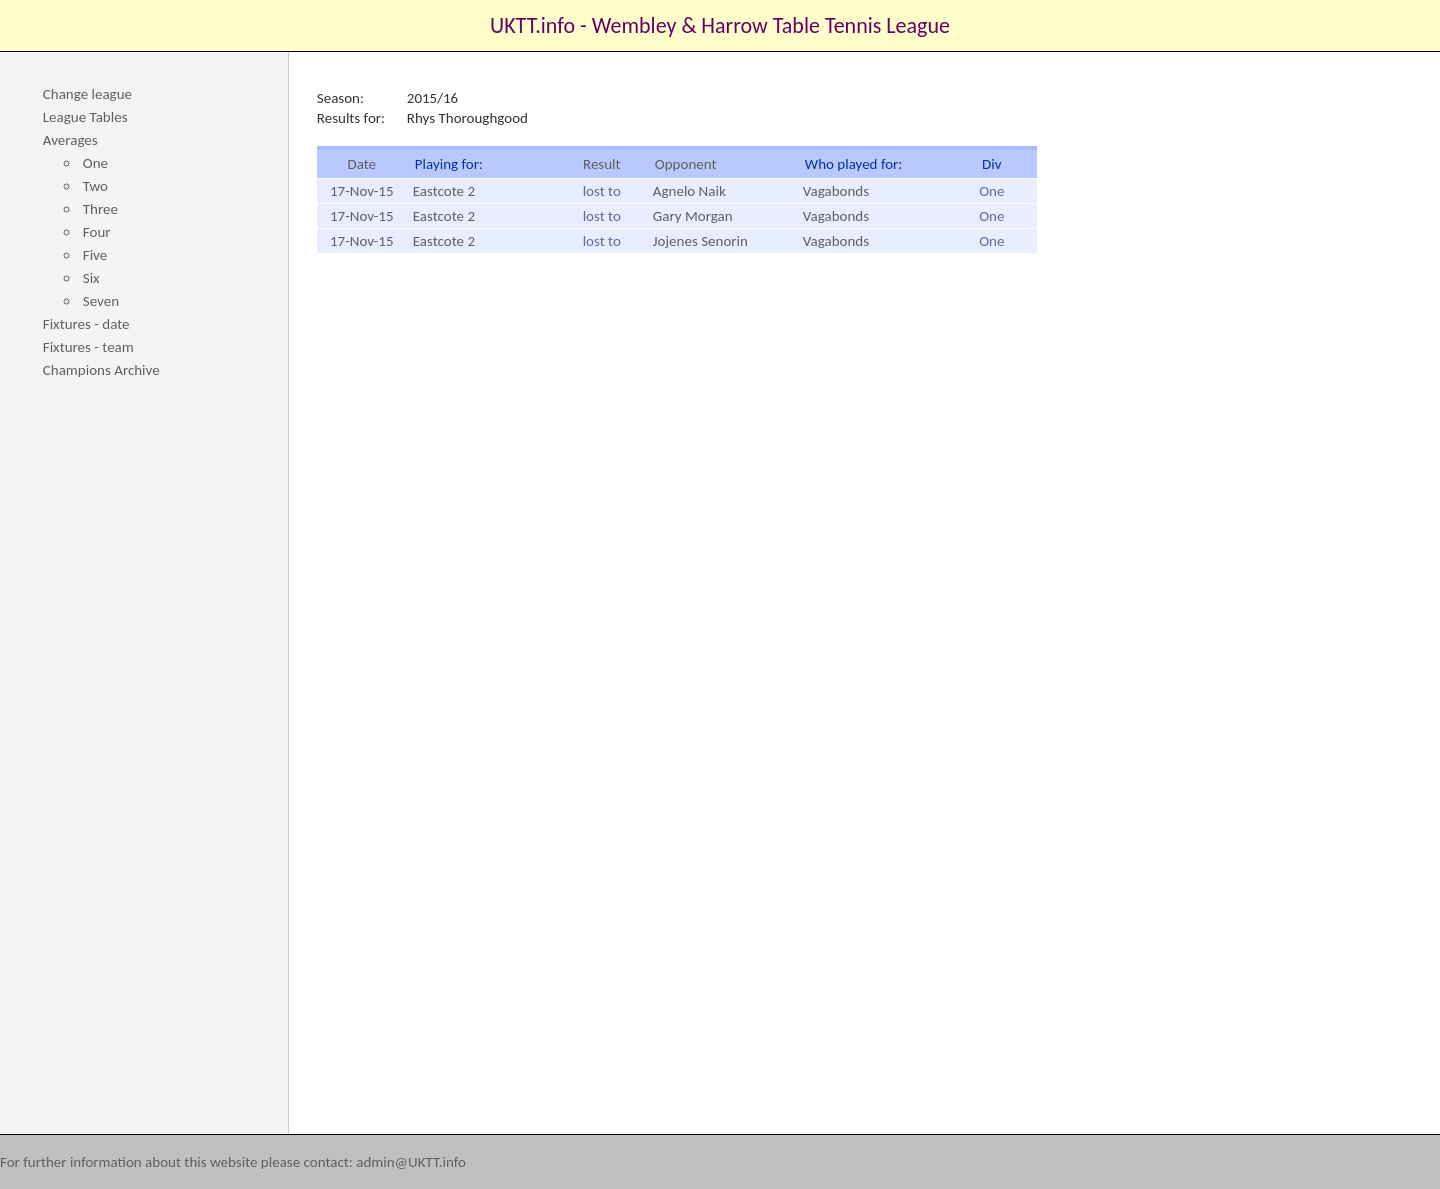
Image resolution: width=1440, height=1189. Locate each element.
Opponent (686, 164)
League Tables (85, 117)
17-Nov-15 (362, 191)
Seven (101, 301)
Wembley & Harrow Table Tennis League (771, 25)
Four (97, 232)
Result (602, 164)
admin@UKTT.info (411, 1162)
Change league (87, 94)
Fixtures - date (86, 324)
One (95, 163)
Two (95, 186)
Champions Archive (101, 370)
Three (100, 209)
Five (95, 255)
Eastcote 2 (444, 191)
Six (91, 278)
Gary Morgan (693, 216)
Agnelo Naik (689, 191)
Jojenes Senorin (700, 241)
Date (361, 164)
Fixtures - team (88, 347)
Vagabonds (836, 191)
